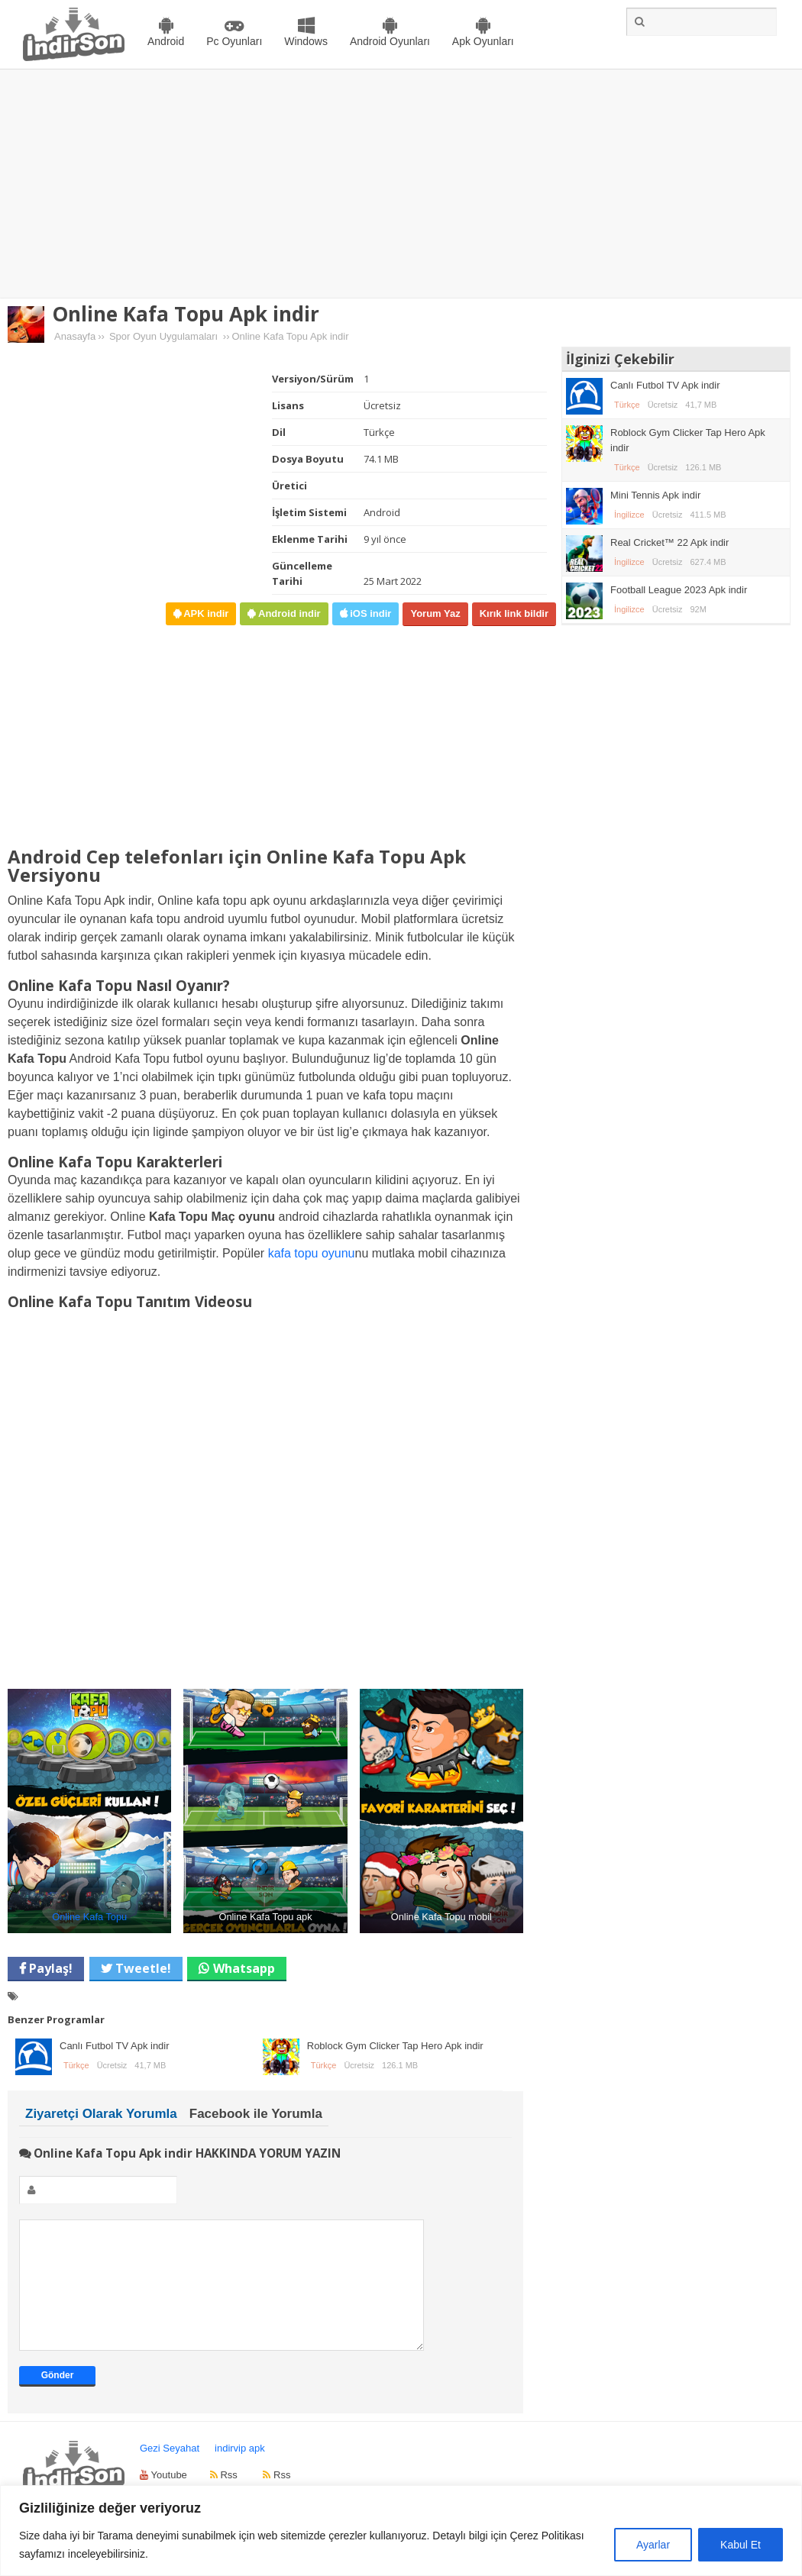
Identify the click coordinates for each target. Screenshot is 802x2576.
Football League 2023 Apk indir (678, 590)
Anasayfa (74, 336)
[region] (401, 2530)
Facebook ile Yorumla (255, 2113)
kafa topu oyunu (311, 1253)
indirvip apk (240, 2471)
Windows (306, 41)
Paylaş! (49, 1968)
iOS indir (370, 613)
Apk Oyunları (483, 41)
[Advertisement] (401, 184)
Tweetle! (141, 1968)
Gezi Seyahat (169, 2471)
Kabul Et (740, 2545)
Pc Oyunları (234, 41)
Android (165, 41)
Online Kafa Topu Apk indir (185, 314)
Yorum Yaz (435, 613)
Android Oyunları (390, 41)
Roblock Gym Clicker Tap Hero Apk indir (395, 2045)
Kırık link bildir (514, 613)
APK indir (205, 613)
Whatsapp (244, 1968)
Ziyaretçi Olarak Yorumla (101, 2113)
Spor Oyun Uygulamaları (163, 336)
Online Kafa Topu (89, 1916)
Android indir (287, 613)
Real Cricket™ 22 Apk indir (669, 542)
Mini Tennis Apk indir (655, 495)
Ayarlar (653, 2545)
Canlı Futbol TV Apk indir (115, 2045)
